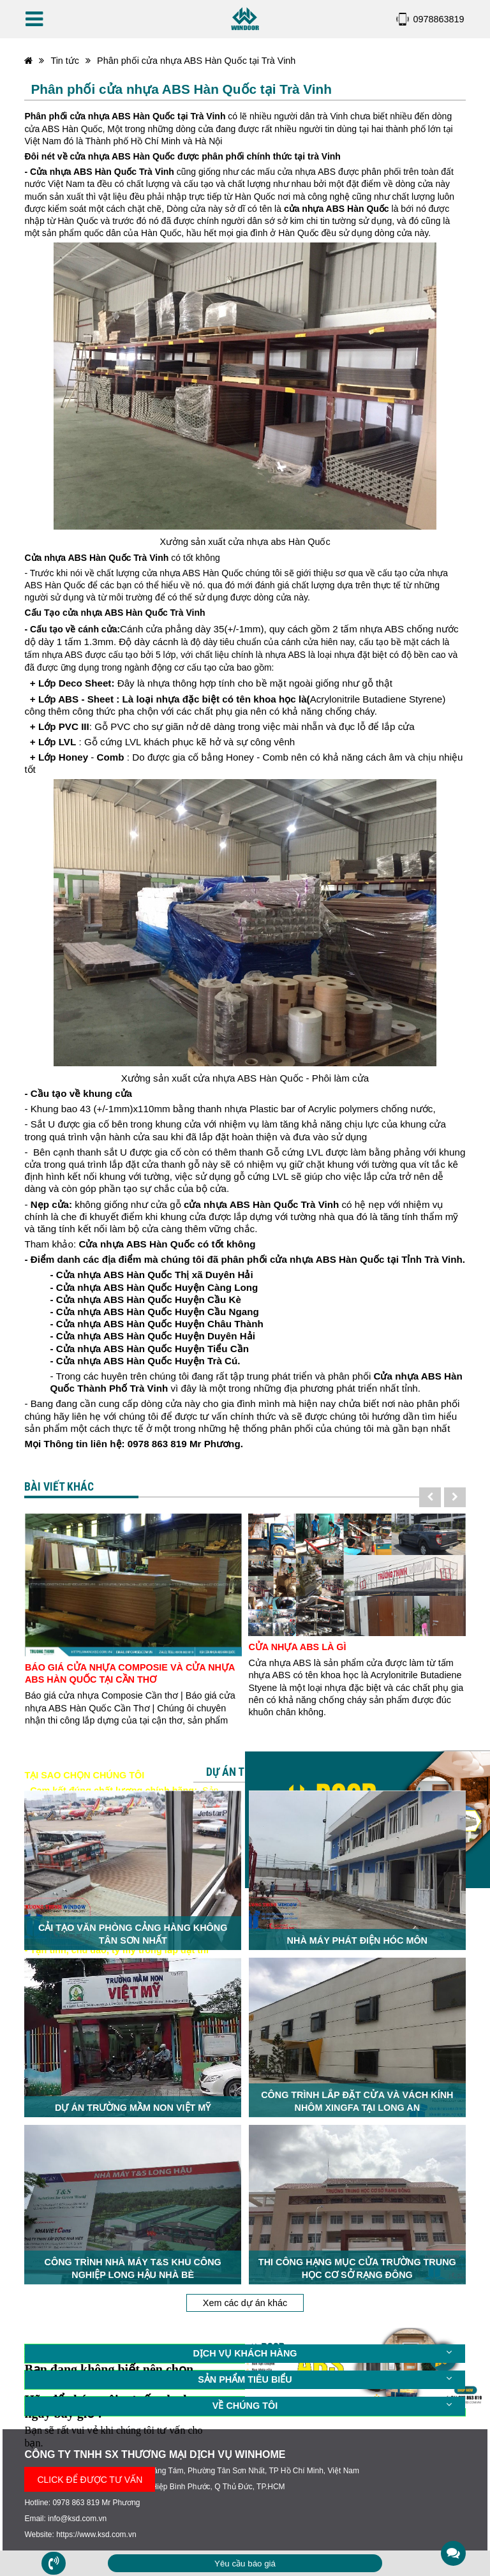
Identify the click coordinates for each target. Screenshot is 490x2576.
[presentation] (430, 1497)
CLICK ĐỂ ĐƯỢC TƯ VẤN (89, 2471)
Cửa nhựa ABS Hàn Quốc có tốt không (166, 1244)
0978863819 (438, 19)
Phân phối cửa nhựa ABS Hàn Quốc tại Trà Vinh (196, 61)
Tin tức (64, 61)
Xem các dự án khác (245, 2294)
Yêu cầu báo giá (245, 2563)
